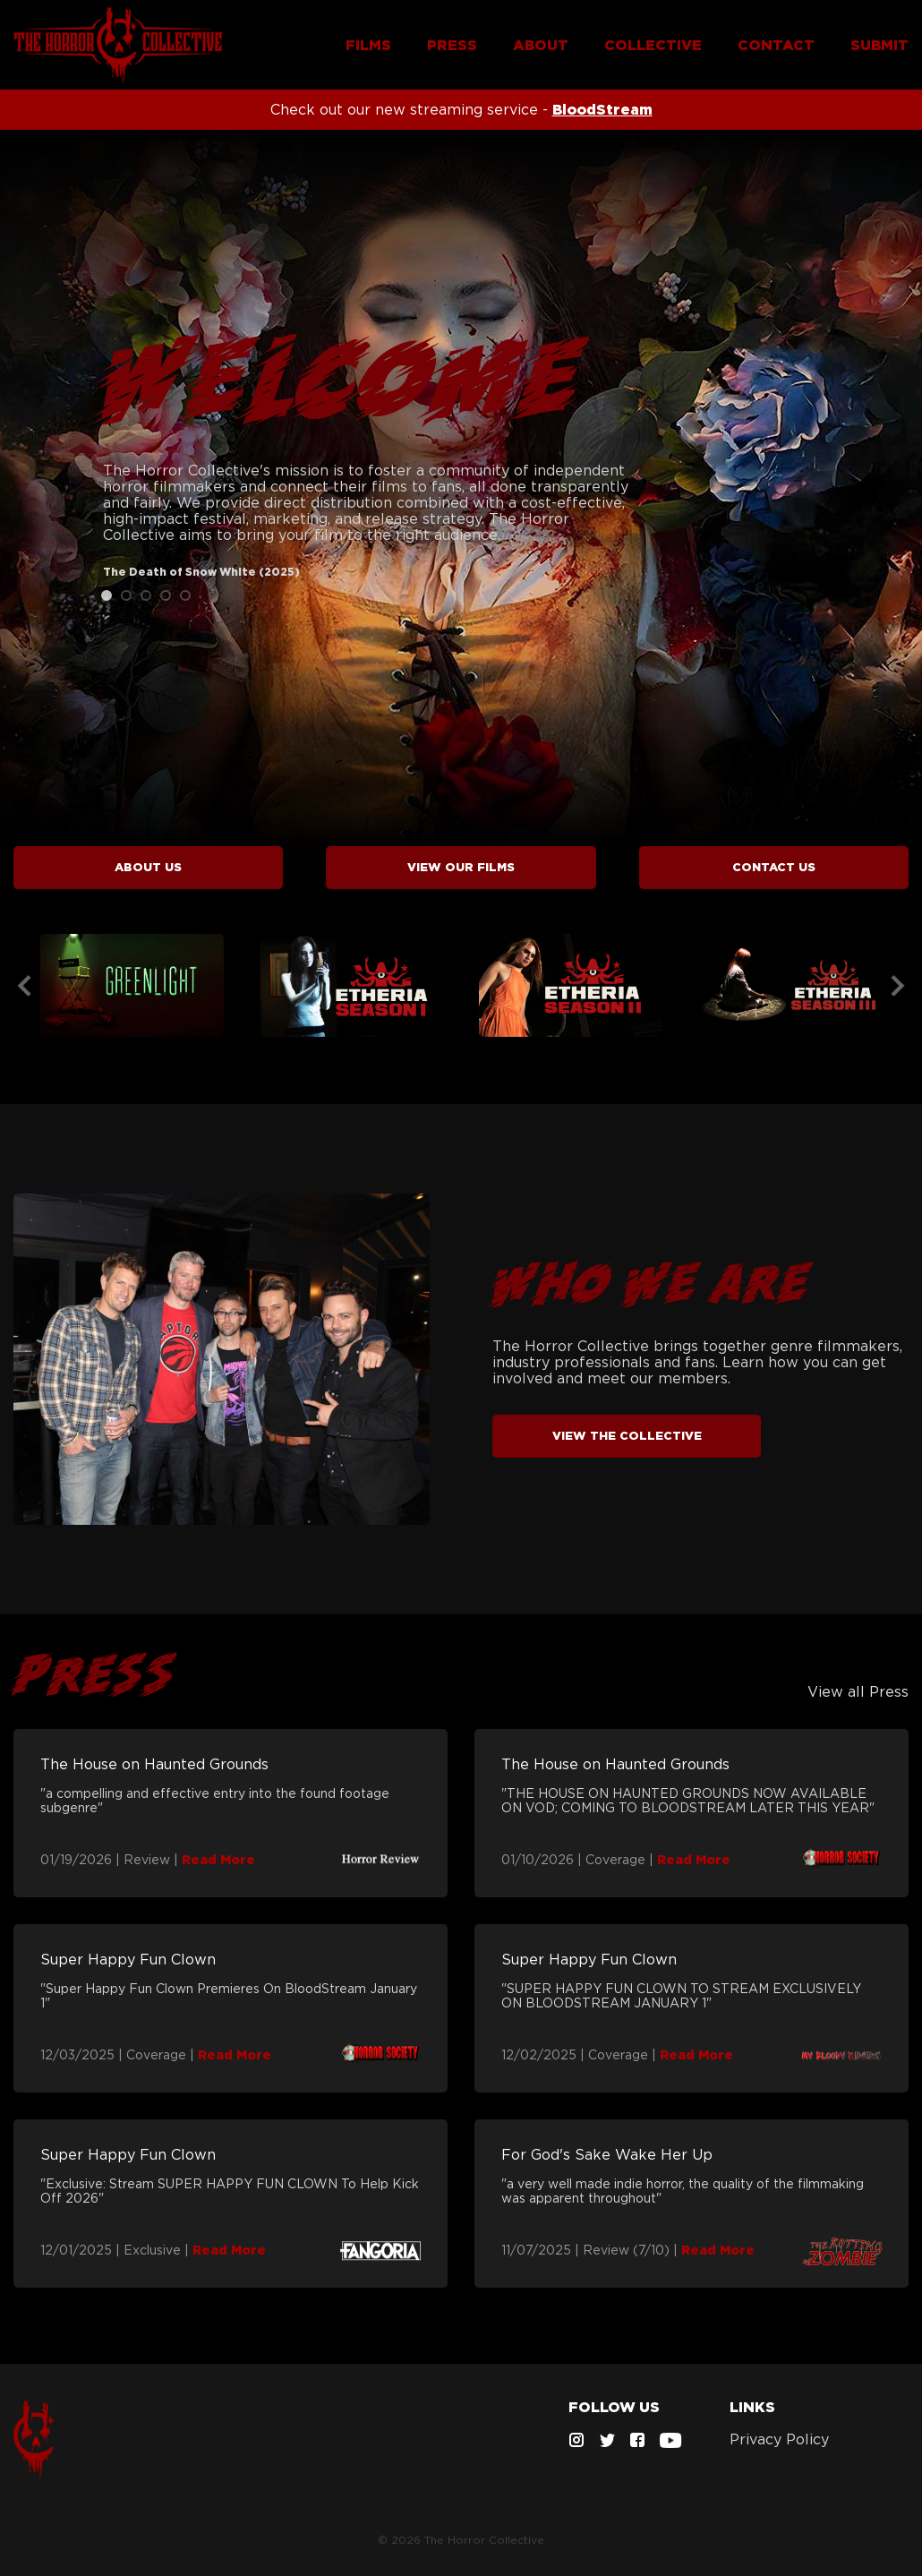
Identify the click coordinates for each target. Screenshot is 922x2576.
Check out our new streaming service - (461, 109)
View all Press (858, 1691)
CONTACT (776, 45)
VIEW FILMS (461, 867)
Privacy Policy (779, 2439)
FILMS (368, 45)
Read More (218, 1860)
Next (897, 985)
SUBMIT (879, 45)
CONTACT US (773, 867)
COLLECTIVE (653, 45)
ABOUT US (148, 867)
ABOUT (540, 45)
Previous (24, 985)
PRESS (452, 45)
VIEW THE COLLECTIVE (627, 1435)
